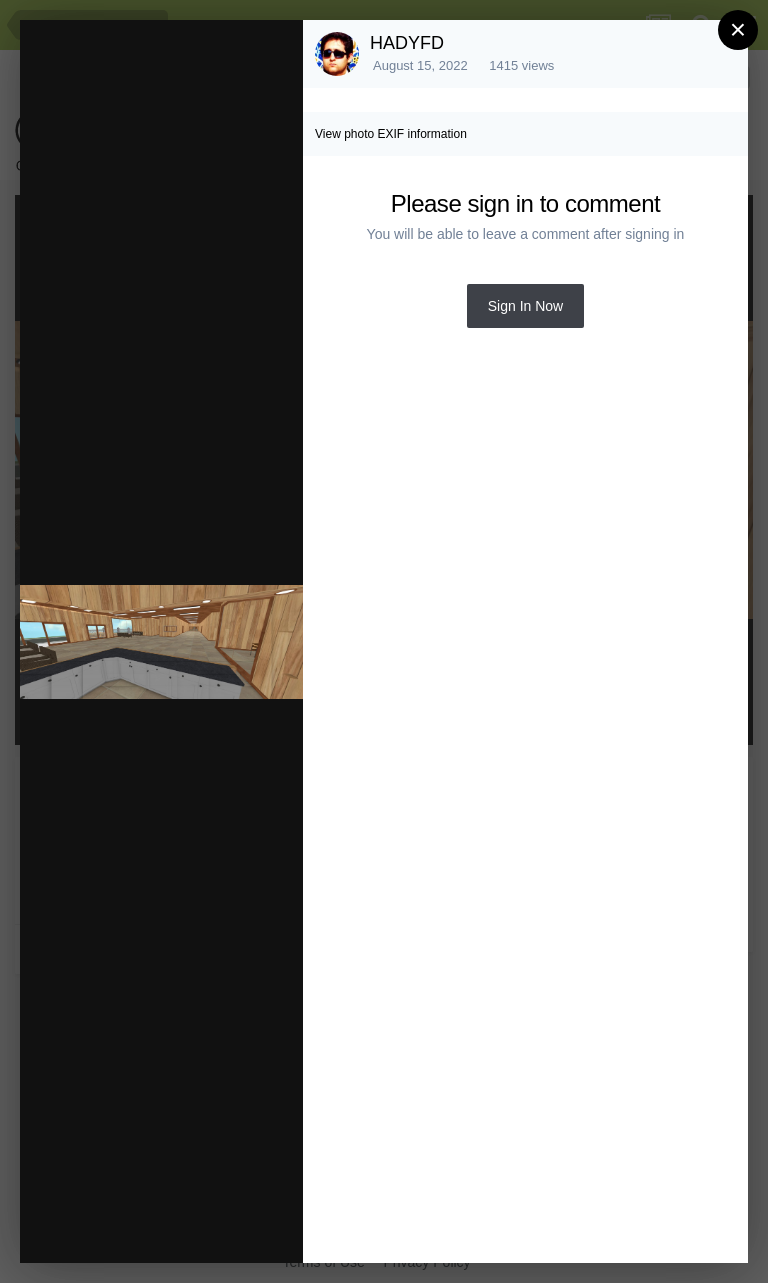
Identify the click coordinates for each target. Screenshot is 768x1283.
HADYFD (407, 43)
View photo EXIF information (391, 134)
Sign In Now (525, 306)
